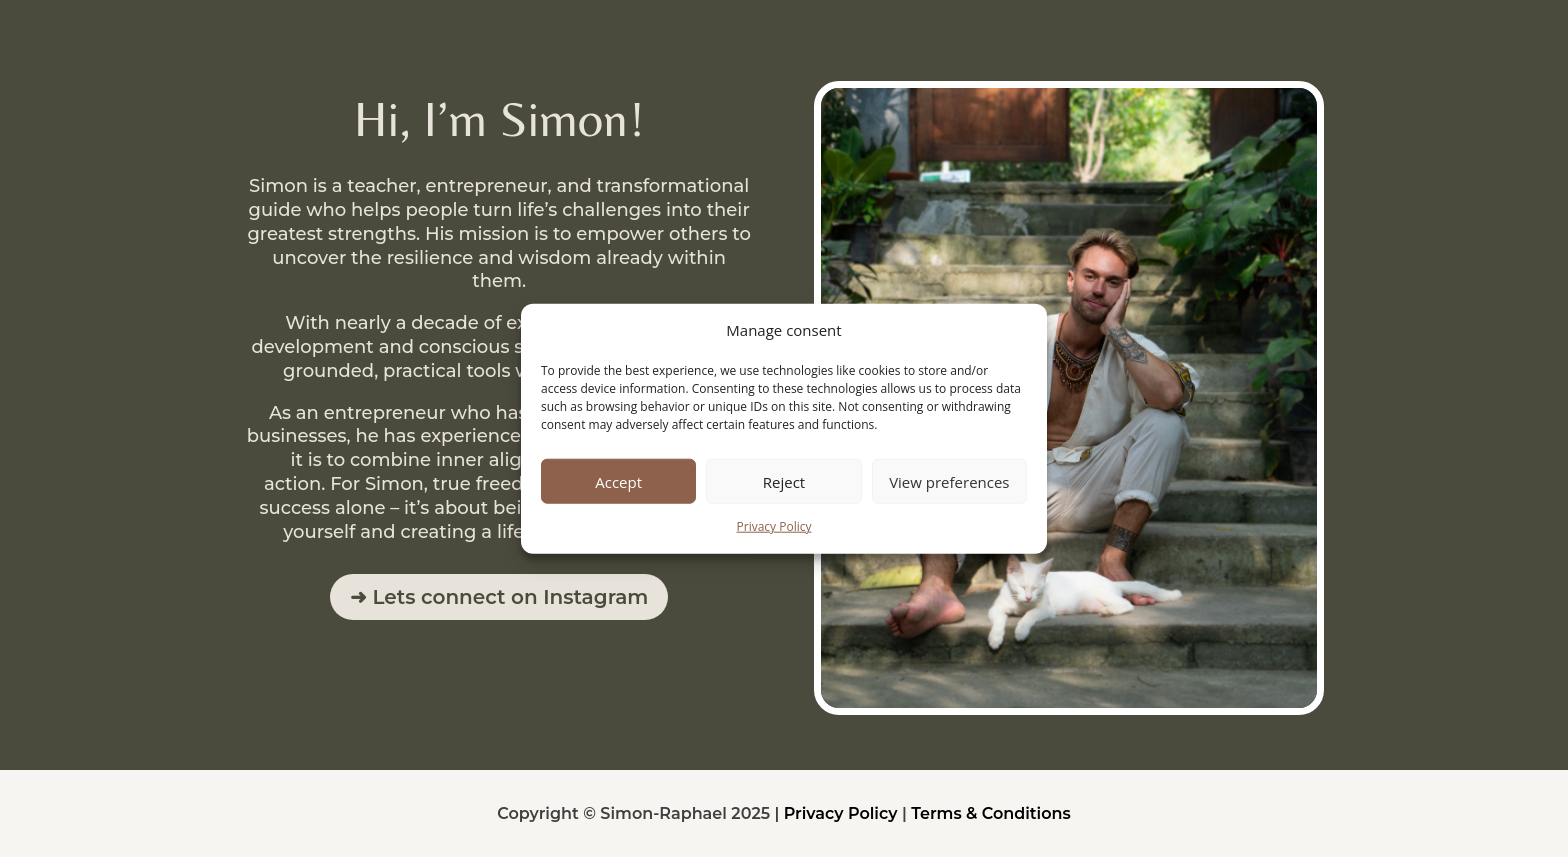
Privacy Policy (774, 526)
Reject (784, 482)
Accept (618, 482)
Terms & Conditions (991, 813)
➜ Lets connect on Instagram (499, 597)
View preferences (949, 482)
